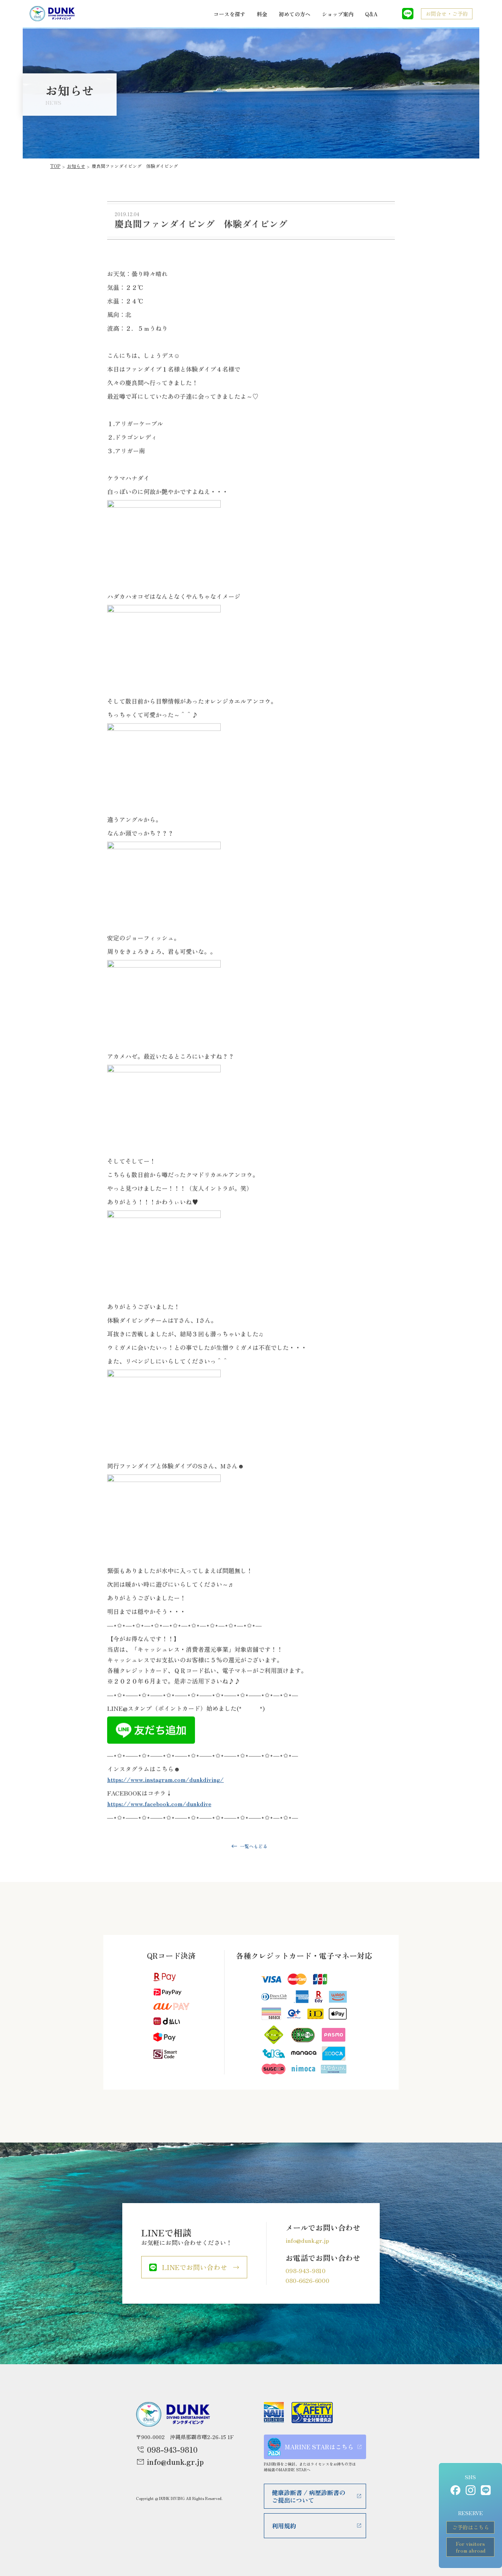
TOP (55, 166)
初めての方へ (294, 14)
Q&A (371, 14)
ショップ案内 (338, 14)
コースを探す (229, 14)
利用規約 (284, 2525)
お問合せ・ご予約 (447, 13)
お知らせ (76, 166)
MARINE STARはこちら (311, 2447)
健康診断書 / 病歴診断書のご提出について (308, 2496)
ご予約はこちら (470, 2527)
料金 (262, 14)
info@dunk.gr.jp (307, 2240)
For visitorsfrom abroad (470, 2547)
